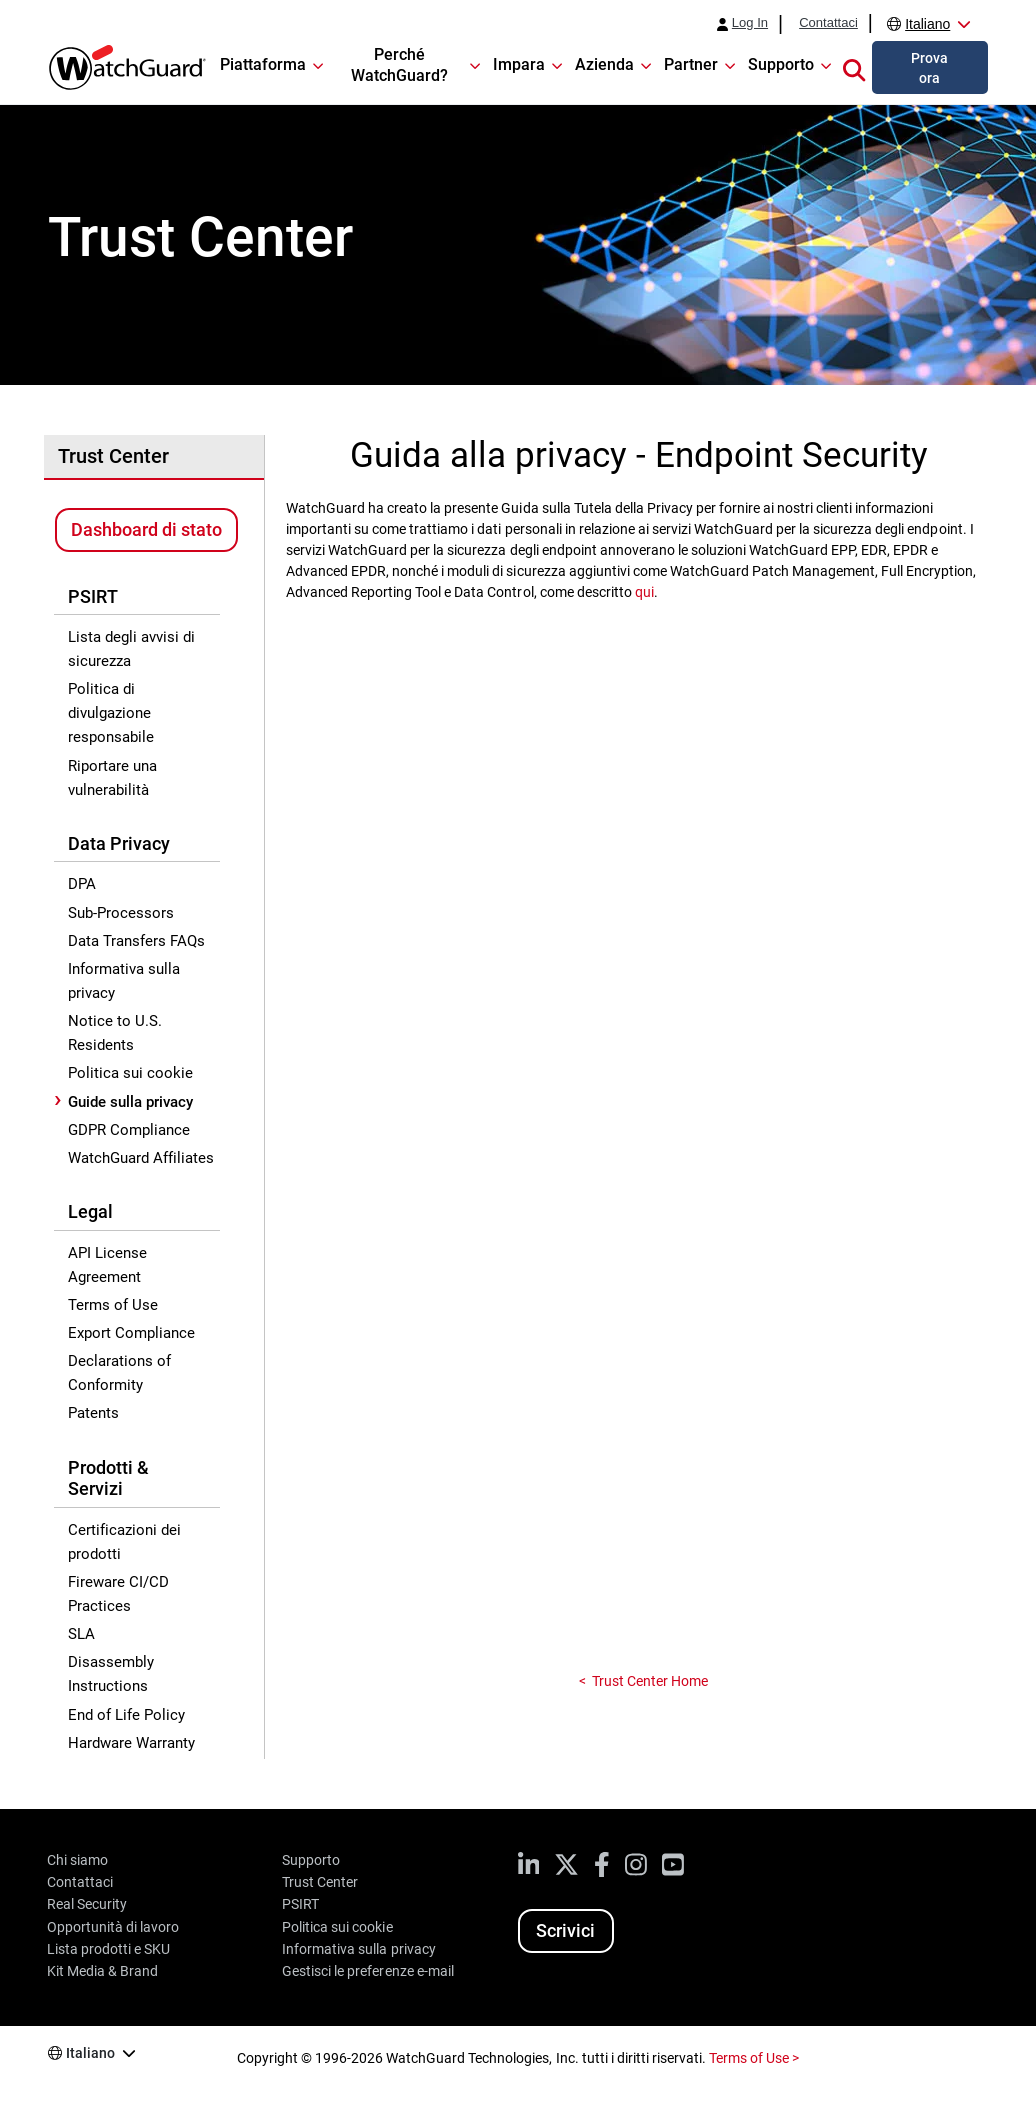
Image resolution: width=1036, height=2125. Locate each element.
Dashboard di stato (146, 529)
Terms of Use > (754, 2058)
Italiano (927, 24)
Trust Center (113, 456)
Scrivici (565, 1930)
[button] (854, 67)
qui (644, 592)
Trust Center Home (650, 1681)
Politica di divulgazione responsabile (111, 713)
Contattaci (828, 23)
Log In (750, 23)
